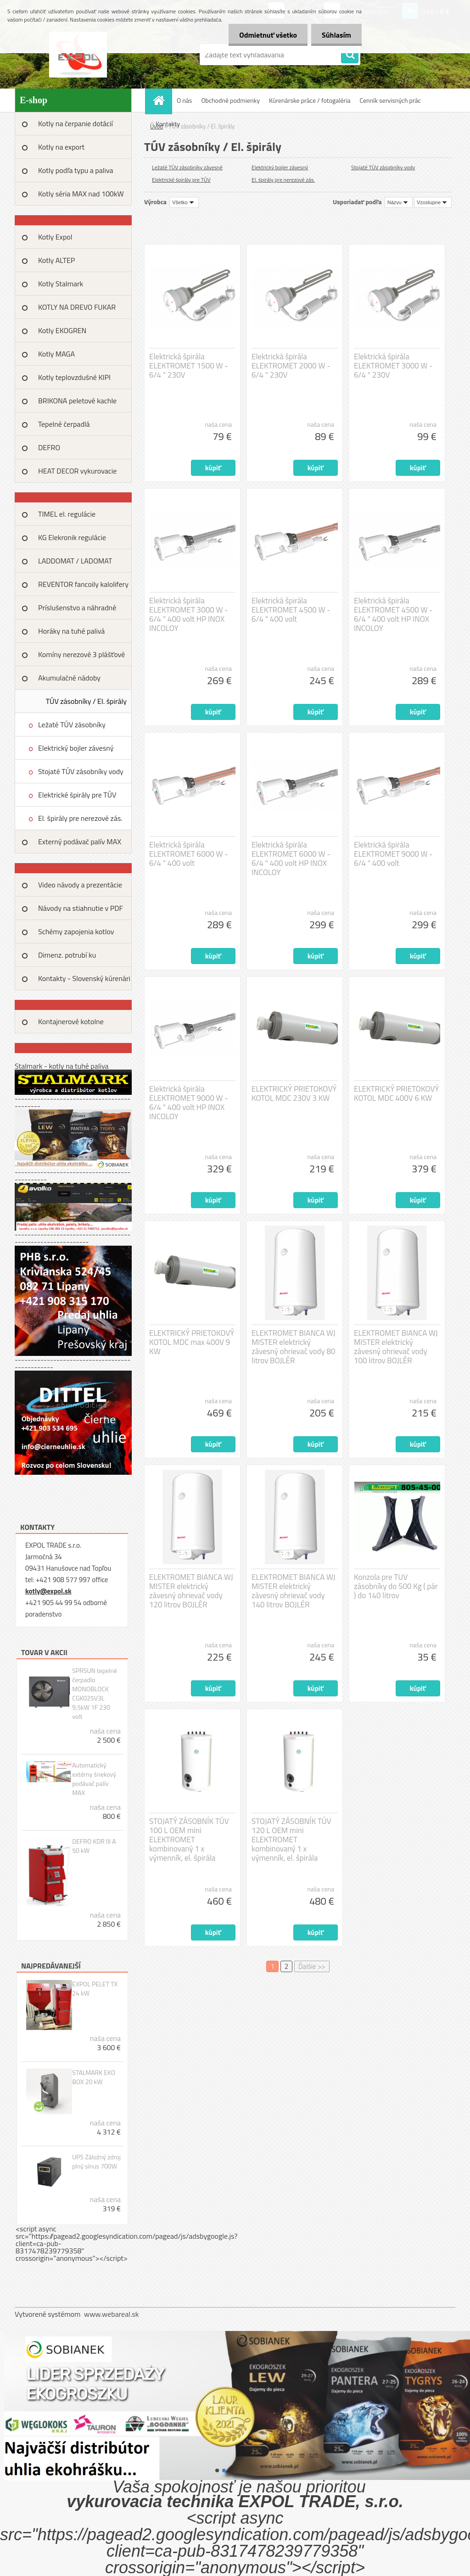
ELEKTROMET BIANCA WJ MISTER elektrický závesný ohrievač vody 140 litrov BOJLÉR (294, 1590)
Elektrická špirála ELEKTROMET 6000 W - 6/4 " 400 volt (188, 854)
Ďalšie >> (311, 1966)
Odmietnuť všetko (265, 34)
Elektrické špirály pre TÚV (77, 794)
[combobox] (399, 202)
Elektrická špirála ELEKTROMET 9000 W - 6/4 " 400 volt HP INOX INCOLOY (188, 1102)
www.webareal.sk (111, 2314)
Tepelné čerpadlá (64, 423)
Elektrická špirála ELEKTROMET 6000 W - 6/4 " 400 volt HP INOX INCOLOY (291, 858)
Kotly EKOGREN (62, 330)
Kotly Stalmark (60, 283)
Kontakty (168, 123)
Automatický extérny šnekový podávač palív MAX (94, 1779)
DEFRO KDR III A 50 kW (94, 1846)
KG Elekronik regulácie (72, 537)
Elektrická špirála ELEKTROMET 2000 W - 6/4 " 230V (291, 365)
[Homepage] (161, 100)
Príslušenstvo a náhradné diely (77, 610)
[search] (349, 55)
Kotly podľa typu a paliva (75, 170)
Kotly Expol (55, 236)
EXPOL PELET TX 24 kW (95, 1988)
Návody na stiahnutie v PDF (80, 908)
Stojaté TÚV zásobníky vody (80, 771)
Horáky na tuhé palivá (71, 630)
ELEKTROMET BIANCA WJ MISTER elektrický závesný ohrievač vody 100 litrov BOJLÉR (396, 1346)
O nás (184, 100)
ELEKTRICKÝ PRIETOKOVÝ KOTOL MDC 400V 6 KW (396, 1093)
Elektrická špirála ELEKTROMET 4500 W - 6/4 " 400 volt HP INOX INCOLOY (393, 614)
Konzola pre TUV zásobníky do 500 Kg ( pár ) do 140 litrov (396, 1586)
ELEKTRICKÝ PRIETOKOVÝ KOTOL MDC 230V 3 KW (294, 1093)
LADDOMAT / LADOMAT (75, 560)
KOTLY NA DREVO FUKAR (77, 306)
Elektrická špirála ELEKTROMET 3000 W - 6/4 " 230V (393, 365)
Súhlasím (335, 34)
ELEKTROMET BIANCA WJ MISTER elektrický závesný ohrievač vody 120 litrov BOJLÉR (191, 1590)
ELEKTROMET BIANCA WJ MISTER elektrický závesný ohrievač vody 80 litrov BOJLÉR (294, 1346)
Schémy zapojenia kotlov (76, 931)
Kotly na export (61, 146)
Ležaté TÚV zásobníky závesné (72, 727)
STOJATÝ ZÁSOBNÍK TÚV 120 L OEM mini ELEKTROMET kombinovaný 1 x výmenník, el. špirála (291, 1839)
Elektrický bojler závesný (76, 747)
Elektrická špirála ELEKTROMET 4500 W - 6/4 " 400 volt (291, 610)
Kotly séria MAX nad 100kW (81, 193)
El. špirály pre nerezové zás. (80, 818)
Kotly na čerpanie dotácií (75, 123)
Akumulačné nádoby (69, 677)
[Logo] (78, 55)
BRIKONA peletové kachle (77, 400)
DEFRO (49, 447)
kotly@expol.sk (48, 1591)
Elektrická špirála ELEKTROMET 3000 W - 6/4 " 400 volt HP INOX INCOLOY (188, 614)
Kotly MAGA (56, 353)
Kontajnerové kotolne (71, 1021)
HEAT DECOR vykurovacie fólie (77, 474)
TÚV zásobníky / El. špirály (86, 701)
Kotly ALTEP (56, 260)
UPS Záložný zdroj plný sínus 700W (96, 2161)
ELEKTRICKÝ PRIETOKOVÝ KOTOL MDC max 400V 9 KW (191, 1342)
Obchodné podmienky (230, 100)
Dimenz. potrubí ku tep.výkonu (67, 958)
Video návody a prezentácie (80, 884)
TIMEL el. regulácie (66, 513)
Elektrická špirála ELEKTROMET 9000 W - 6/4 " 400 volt (393, 854)
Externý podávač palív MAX (79, 841)
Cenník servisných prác (389, 100)
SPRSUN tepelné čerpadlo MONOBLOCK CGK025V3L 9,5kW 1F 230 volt (94, 1693)
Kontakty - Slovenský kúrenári (84, 978)
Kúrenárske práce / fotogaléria (309, 100)
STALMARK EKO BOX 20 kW (93, 2077)
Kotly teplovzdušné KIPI (74, 377)
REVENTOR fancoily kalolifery (83, 584)
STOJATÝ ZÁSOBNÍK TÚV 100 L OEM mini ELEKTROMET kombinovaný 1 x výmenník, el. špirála (189, 1839)
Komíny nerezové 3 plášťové (81, 654)
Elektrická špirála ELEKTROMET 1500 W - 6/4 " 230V (188, 365)
